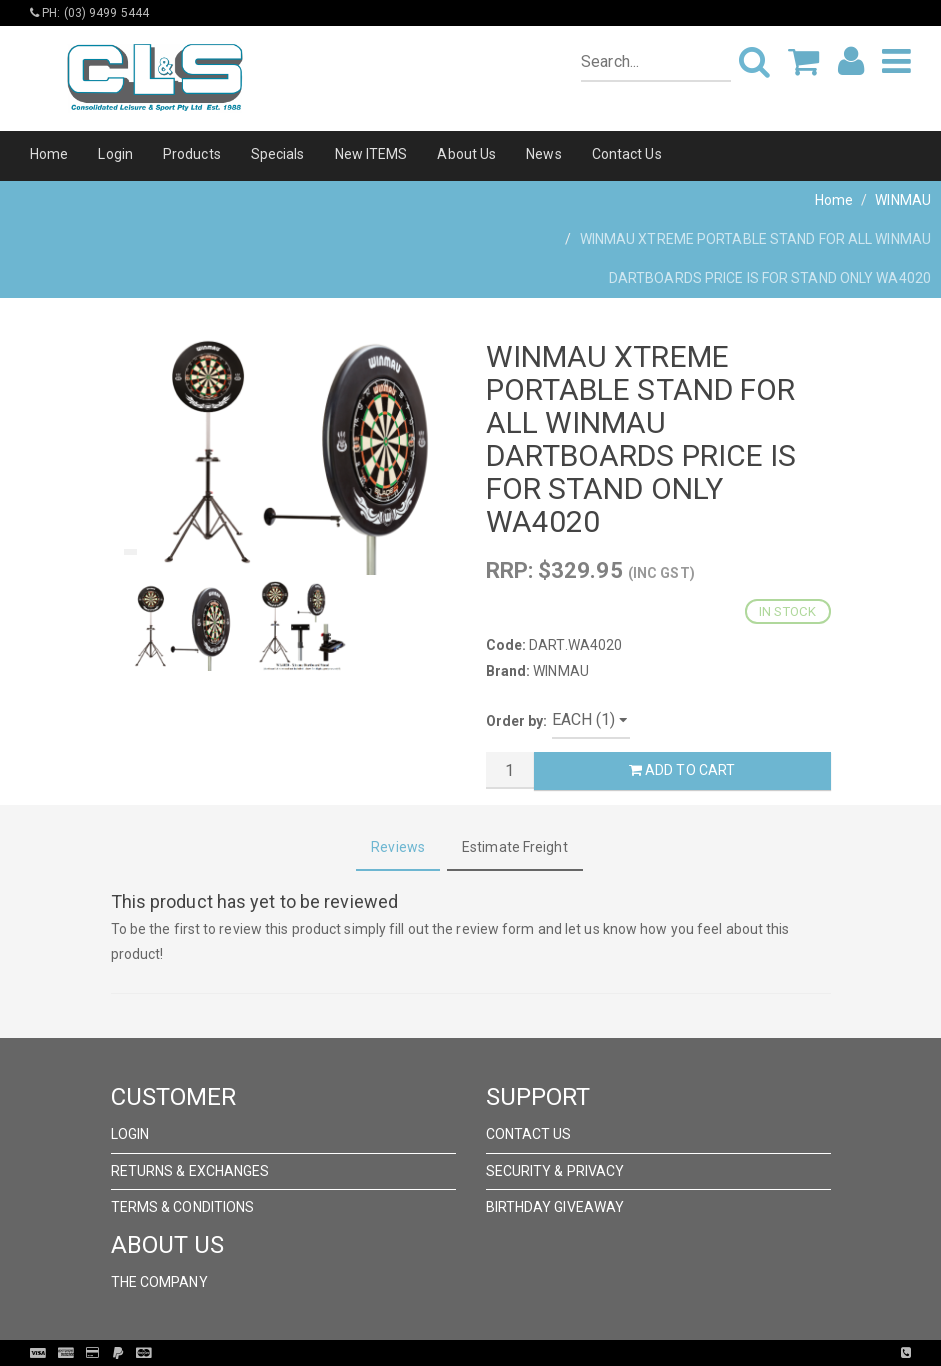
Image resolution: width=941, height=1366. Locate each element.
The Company (159, 1282)
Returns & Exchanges (190, 1171)
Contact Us (627, 154)
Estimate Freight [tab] (515, 847)
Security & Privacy (555, 1171)
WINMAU (903, 200)
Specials (278, 154)
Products (192, 154)
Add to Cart (682, 770)
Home (49, 154)
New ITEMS (371, 154)
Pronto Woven (512, 1353)
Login (115, 154)
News (543, 154)
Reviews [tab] (398, 847)
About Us (466, 154)
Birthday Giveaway (555, 1207)
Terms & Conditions (183, 1207)
